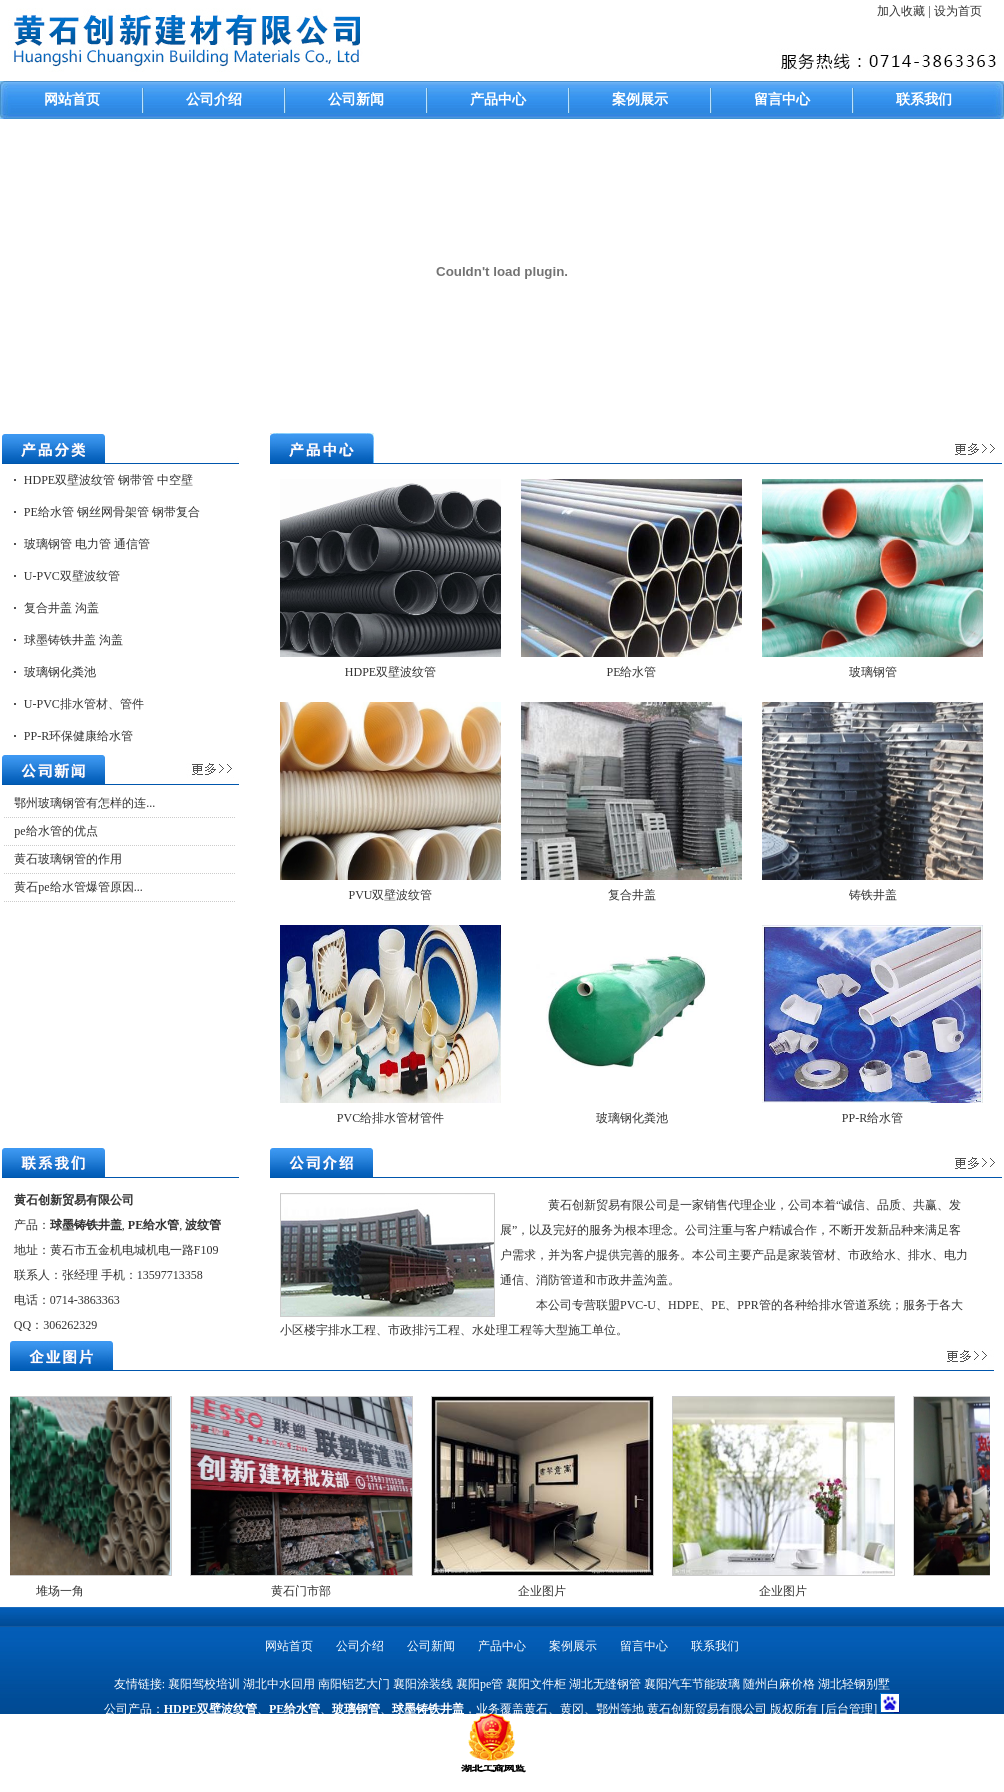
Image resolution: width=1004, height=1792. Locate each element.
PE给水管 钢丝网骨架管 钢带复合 (112, 512)
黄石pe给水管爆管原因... (78, 887)
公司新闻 (356, 99)
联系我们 (924, 99)
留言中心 (782, 99)
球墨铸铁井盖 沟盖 (73, 640)
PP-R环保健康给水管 (78, 736)
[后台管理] (849, 1709)
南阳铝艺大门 (354, 1684)
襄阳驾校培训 (204, 1684)
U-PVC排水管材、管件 (84, 704)
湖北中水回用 (279, 1684)
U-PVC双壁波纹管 (72, 576)
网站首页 (72, 99)
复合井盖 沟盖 (61, 608)
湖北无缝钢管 (605, 1684)
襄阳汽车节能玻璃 (692, 1684)
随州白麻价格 (779, 1684)
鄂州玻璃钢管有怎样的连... (84, 803)
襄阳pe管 (479, 1684)
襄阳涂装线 (423, 1684)
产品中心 (498, 99)
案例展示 (640, 99)
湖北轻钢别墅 (854, 1684)
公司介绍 (214, 99)
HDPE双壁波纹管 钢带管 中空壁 (108, 480)
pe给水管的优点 (55, 831)
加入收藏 (902, 11)
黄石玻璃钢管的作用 (68, 859)
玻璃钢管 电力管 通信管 (87, 544)
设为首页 (958, 11)
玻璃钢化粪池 (60, 672)
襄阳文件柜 (536, 1684)
